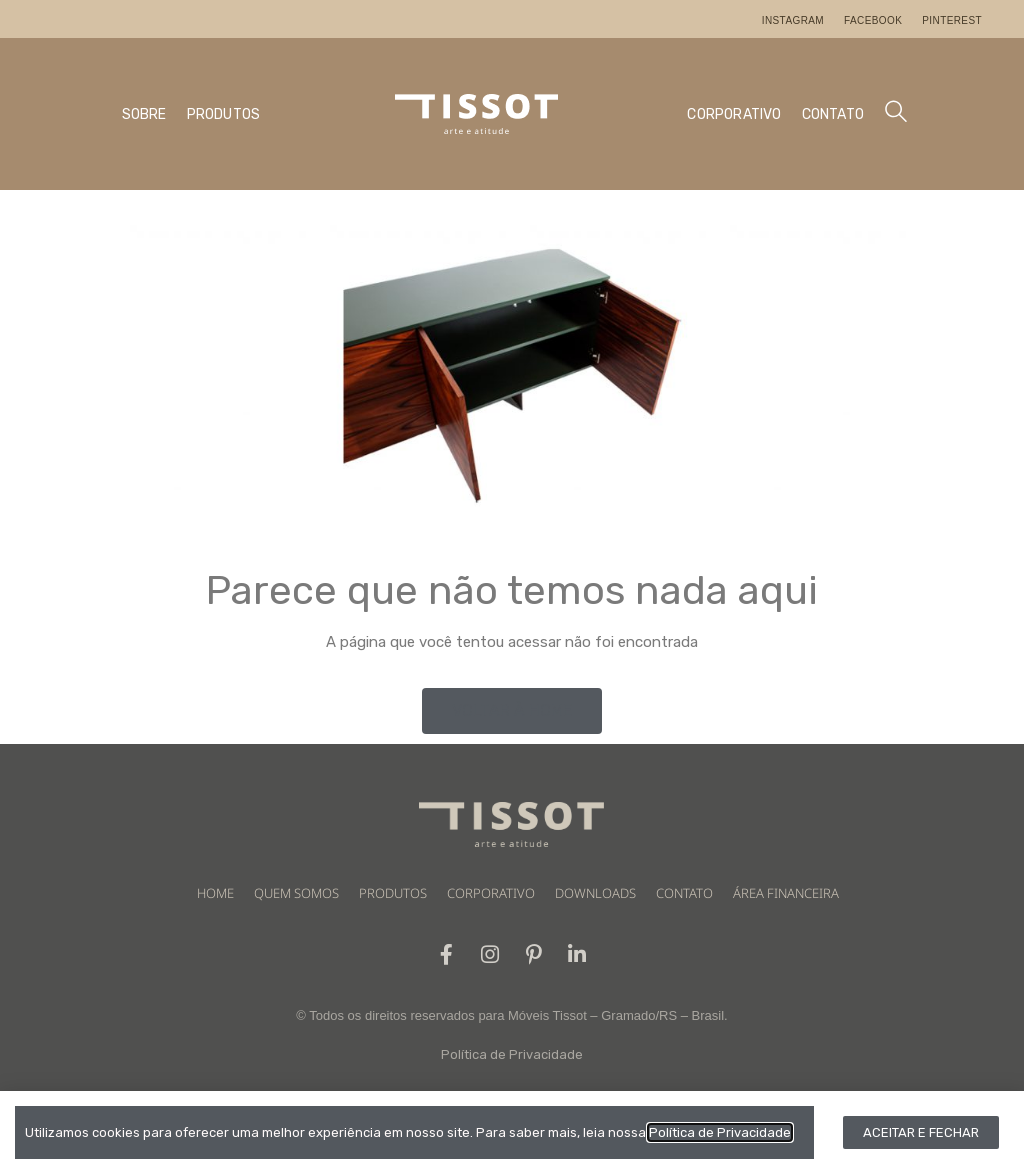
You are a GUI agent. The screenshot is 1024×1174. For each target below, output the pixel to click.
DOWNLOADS (595, 893)
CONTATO (833, 114)
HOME (215, 893)
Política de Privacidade (512, 1055)
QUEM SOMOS (296, 893)
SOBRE (144, 114)
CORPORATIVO (734, 114)
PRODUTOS (224, 114)
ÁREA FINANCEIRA (786, 893)
